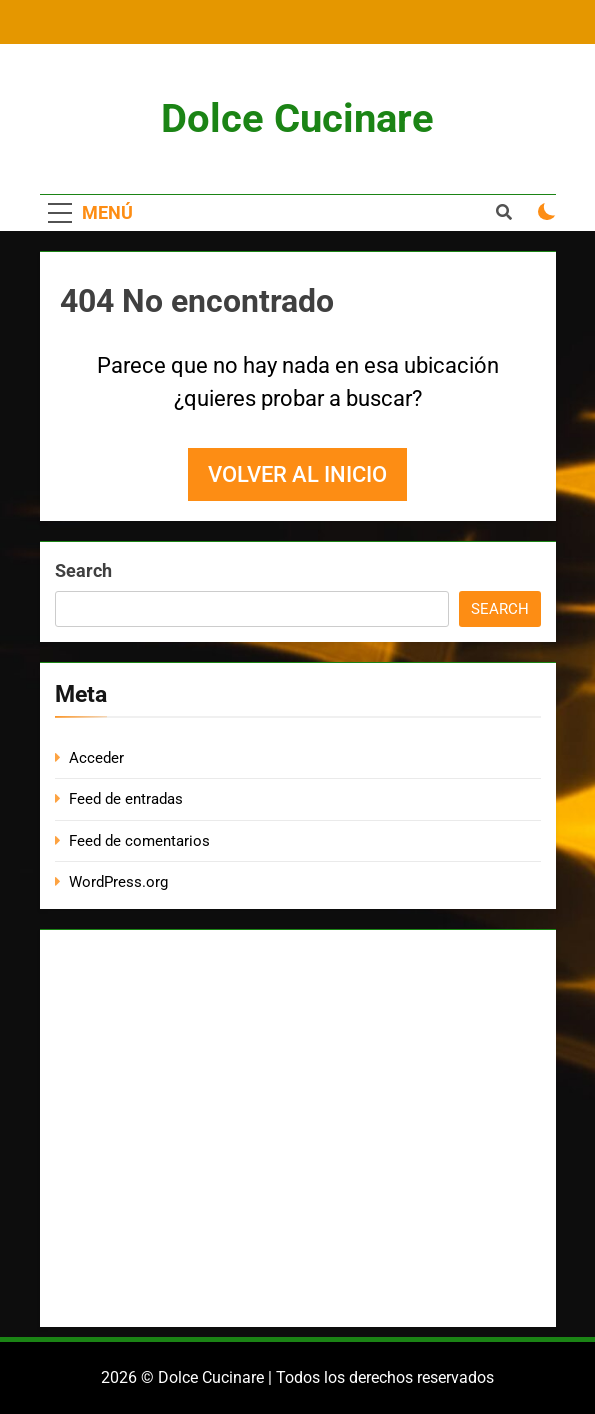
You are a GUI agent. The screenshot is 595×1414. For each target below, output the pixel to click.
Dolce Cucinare (297, 118)
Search (83, 570)
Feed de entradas (126, 799)
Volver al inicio (297, 474)
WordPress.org (118, 882)
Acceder (96, 758)
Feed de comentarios (139, 841)
